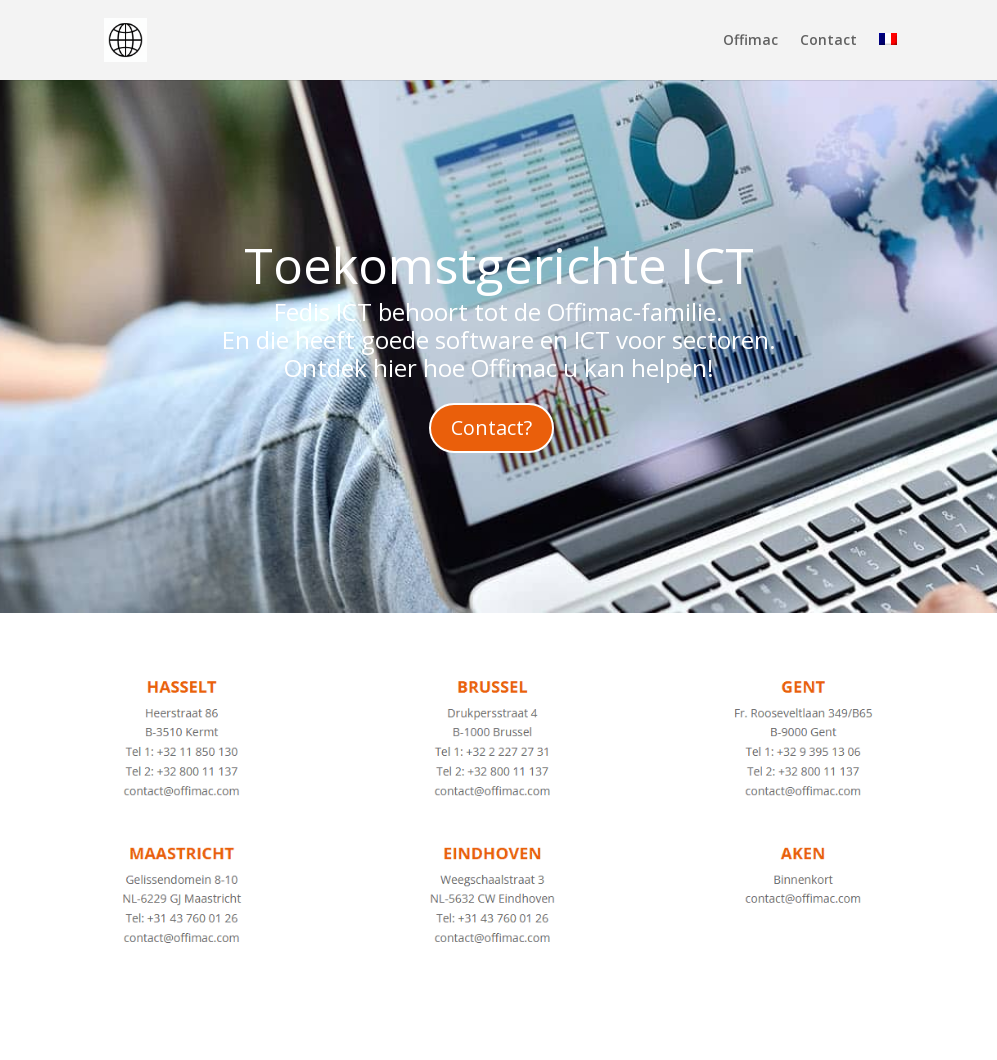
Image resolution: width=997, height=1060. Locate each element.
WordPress (509, 1033)
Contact (828, 41)
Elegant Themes (271, 1033)
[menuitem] (888, 56)
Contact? (491, 427)
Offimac (750, 41)
